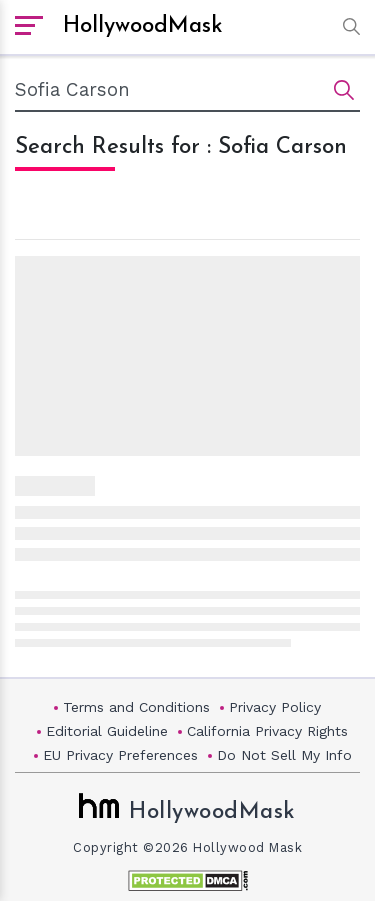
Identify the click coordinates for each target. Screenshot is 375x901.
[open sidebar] (29, 27)
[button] (346, 26)
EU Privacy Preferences (120, 755)
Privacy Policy (275, 707)
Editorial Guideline (107, 731)
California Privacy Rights (267, 731)
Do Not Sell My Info (284, 755)
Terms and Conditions (136, 707)
